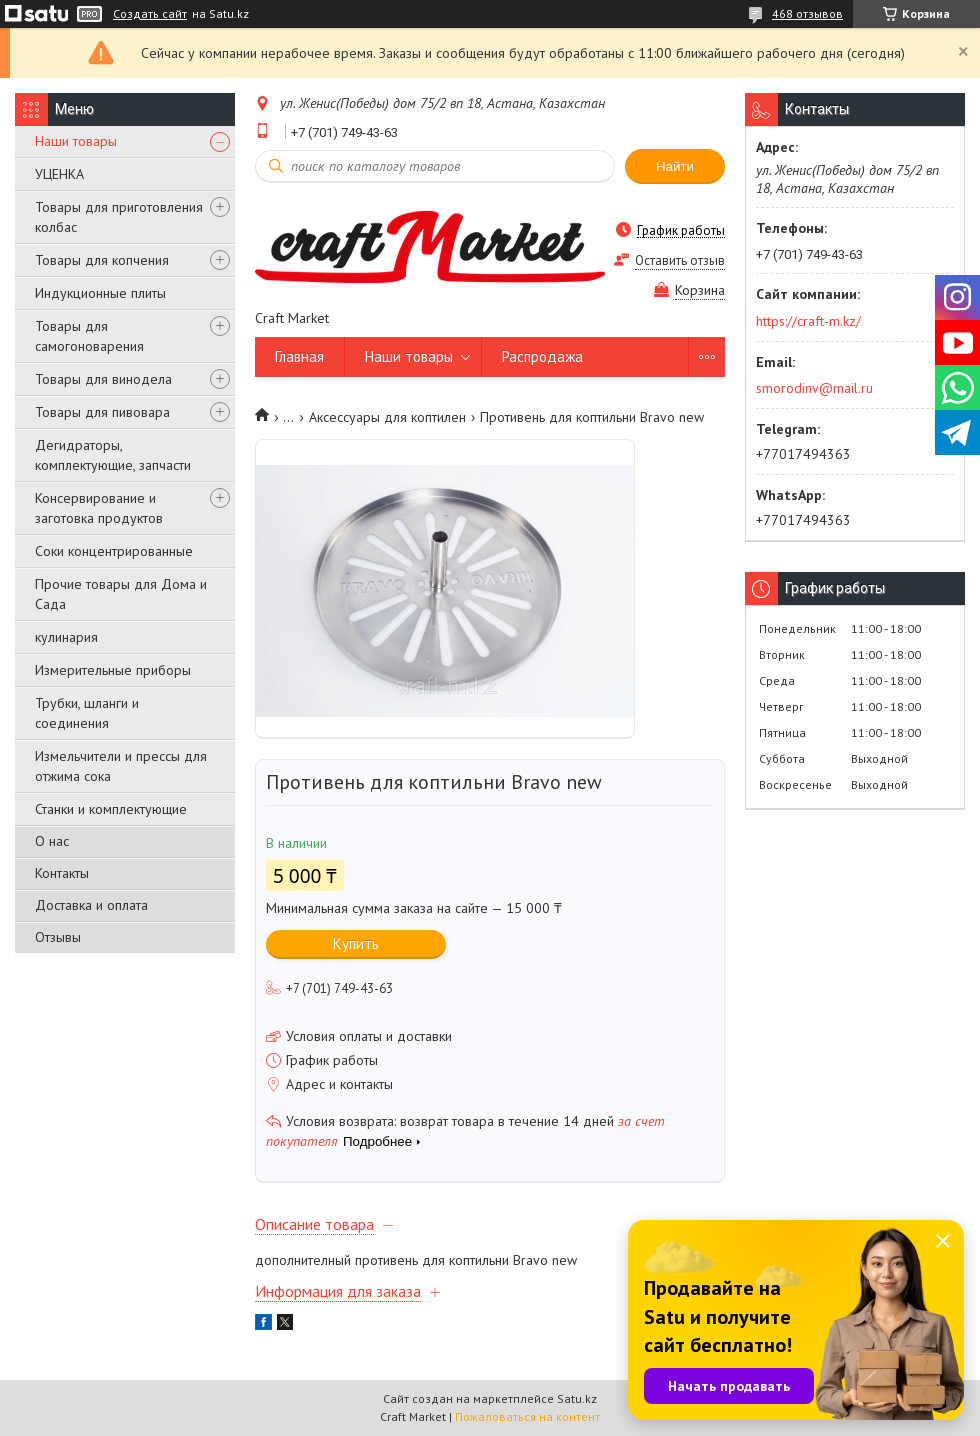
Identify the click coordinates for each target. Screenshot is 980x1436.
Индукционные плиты (100, 293)
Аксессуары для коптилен (387, 417)
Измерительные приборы (113, 670)
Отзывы (58, 937)
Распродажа (542, 356)
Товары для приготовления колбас (119, 217)
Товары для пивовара (102, 412)
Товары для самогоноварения (89, 336)
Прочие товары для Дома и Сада (121, 594)
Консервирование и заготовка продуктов (99, 508)
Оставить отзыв (680, 260)
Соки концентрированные (114, 551)
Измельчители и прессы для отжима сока (121, 766)
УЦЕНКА (59, 174)
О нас (52, 841)
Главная (299, 356)
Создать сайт (150, 14)
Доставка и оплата (91, 905)
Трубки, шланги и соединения (87, 713)
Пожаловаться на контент (527, 1416)
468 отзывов (807, 13)
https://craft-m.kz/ (808, 321)
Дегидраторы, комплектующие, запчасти (113, 455)
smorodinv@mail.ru (814, 388)
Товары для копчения (102, 260)
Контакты (62, 873)
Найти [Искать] (675, 166)
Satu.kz (577, 1398)
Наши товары (76, 141)
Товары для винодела (103, 379)
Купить (356, 943)
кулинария (66, 637)
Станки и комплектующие (111, 809)
